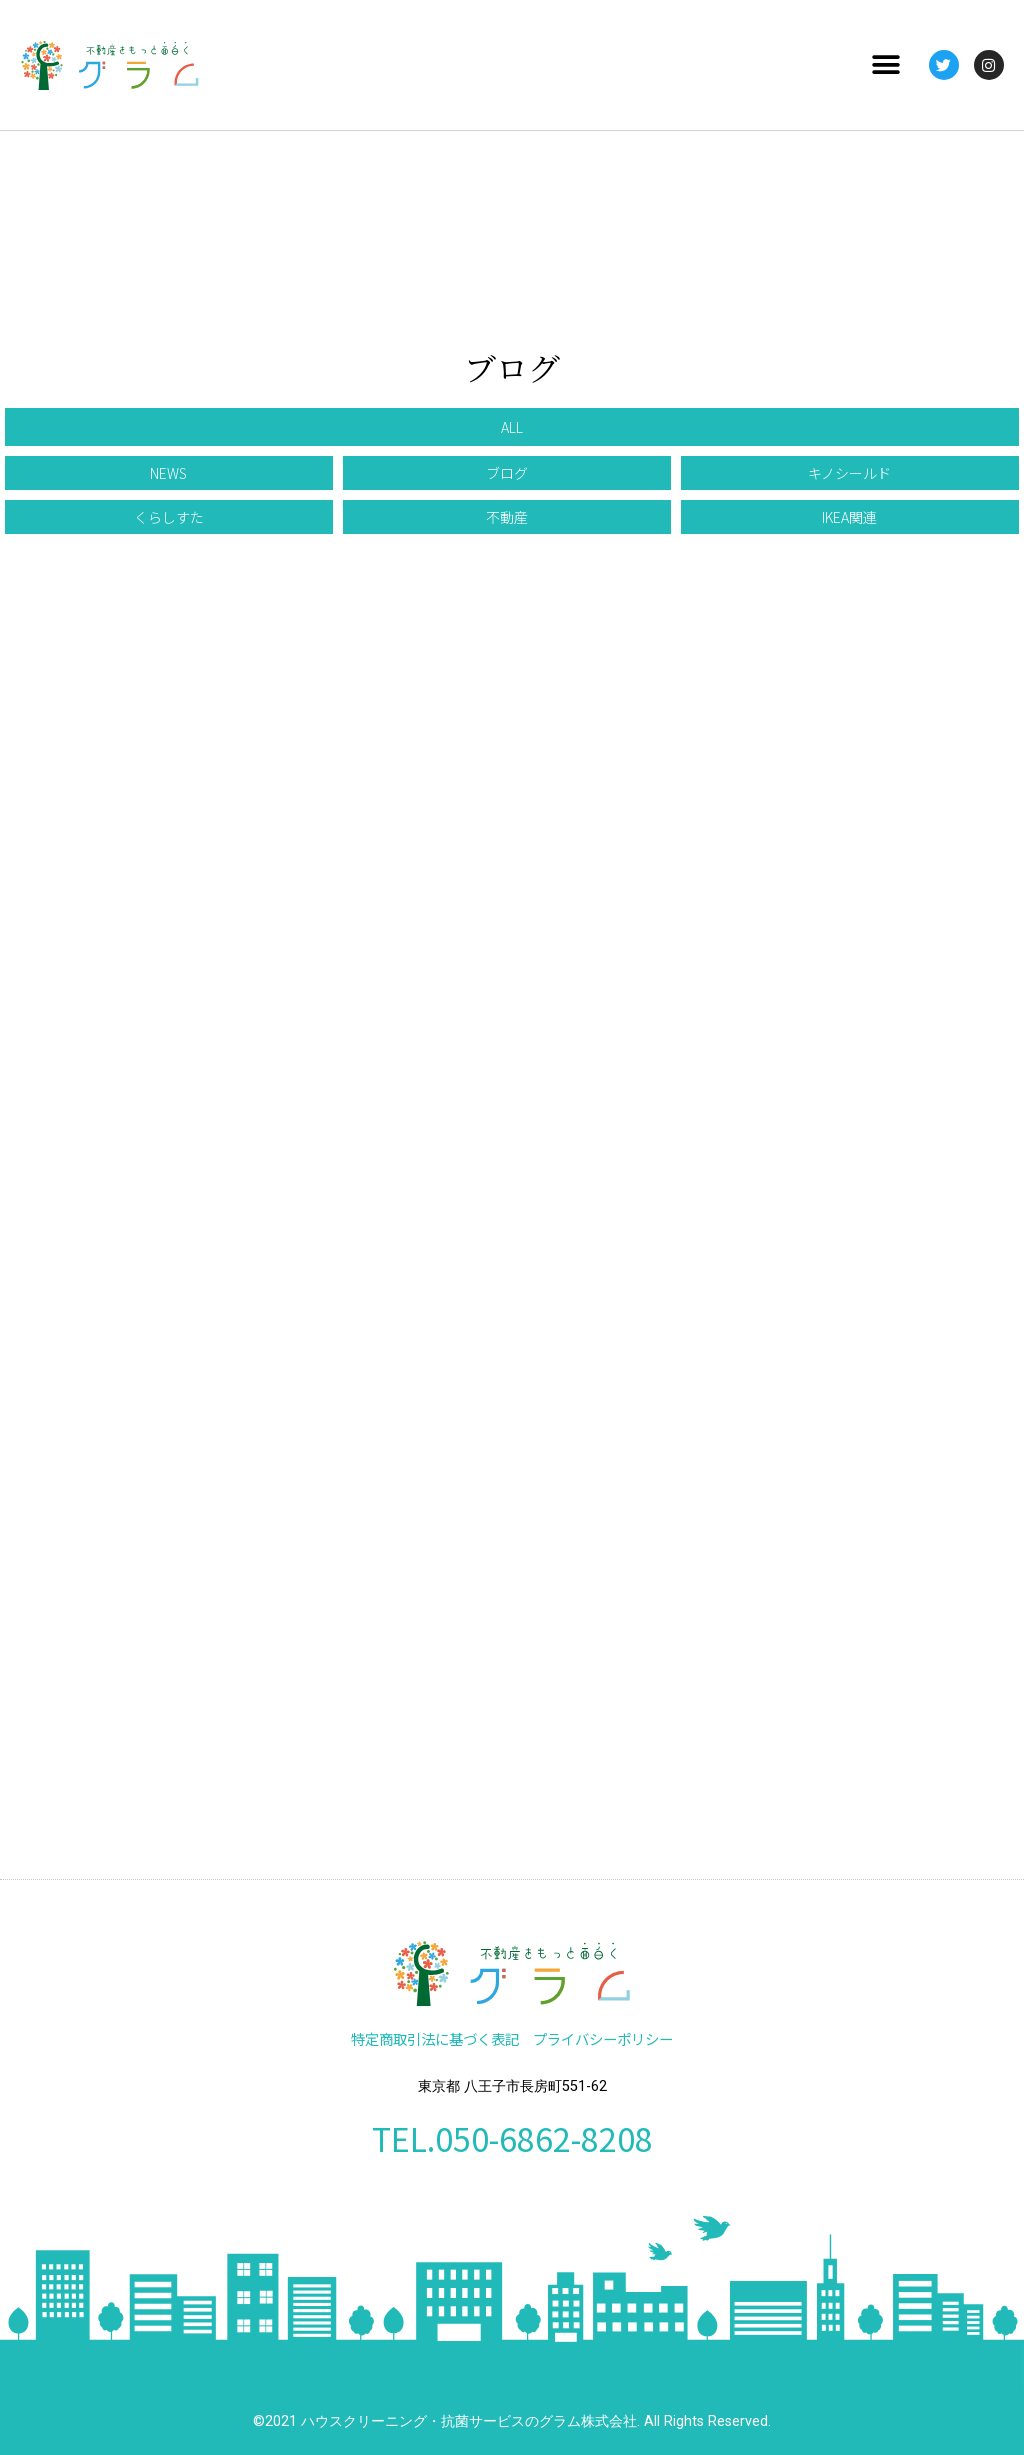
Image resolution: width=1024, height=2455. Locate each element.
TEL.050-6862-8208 (512, 2138)
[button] (886, 65)
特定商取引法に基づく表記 (435, 2038)
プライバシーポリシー (603, 2038)
